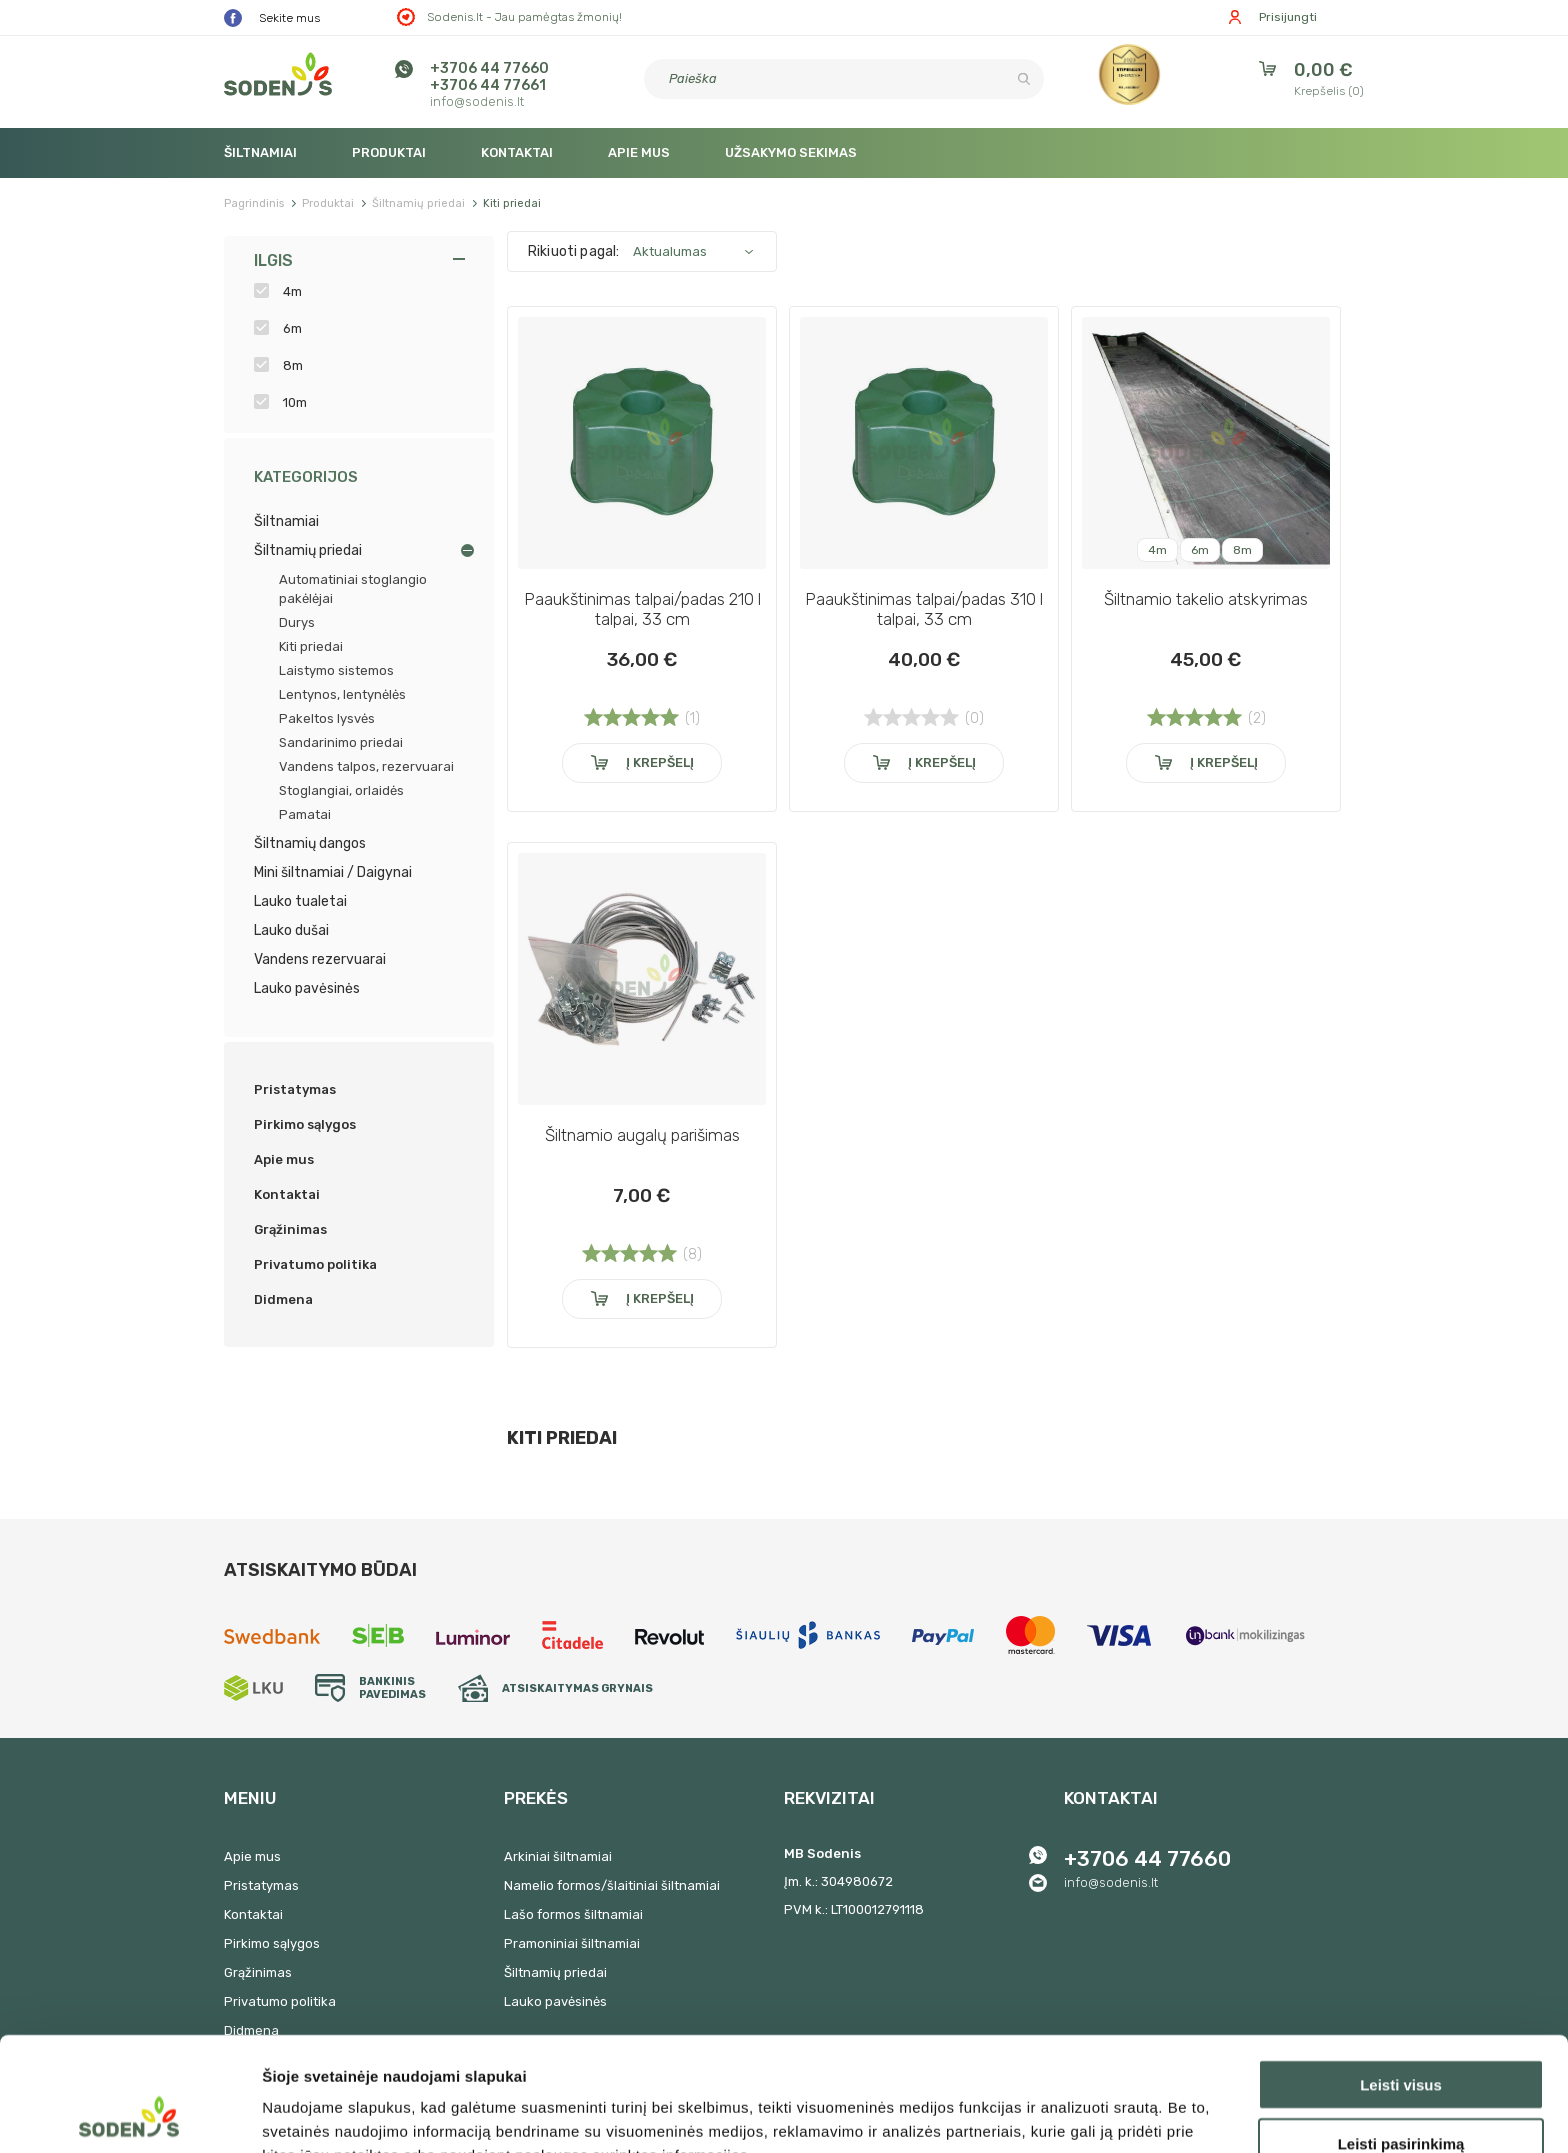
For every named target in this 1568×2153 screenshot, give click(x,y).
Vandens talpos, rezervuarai (366, 766)
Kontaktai (517, 152)
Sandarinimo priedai (341, 742)
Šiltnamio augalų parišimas (642, 1135)
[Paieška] (844, 79)
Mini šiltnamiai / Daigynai (333, 872)
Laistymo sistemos (336, 670)
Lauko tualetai (300, 901)
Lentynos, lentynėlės (342, 694)
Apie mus (639, 152)
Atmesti (1400, 2094)
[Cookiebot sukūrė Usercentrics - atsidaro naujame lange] (129, 2114)
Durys (297, 622)
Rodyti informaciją (1025, 2113)
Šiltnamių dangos (310, 843)
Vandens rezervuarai (320, 959)
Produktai (389, 152)
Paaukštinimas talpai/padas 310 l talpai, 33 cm (924, 609)
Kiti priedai (311, 646)
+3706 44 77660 (489, 68)
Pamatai (305, 814)
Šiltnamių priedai (308, 550)
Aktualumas (670, 251)
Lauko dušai (291, 930)
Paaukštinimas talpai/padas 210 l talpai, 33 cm (642, 609)
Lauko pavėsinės (307, 988)
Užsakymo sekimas (791, 152)
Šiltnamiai (260, 152)
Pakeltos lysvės (327, 718)
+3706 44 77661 (488, 85)
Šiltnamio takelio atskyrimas (1206, 599)
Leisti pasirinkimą (1401, 2036)
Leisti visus (1401, 1977)
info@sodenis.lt (477, 101)
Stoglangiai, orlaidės (341, 790)
